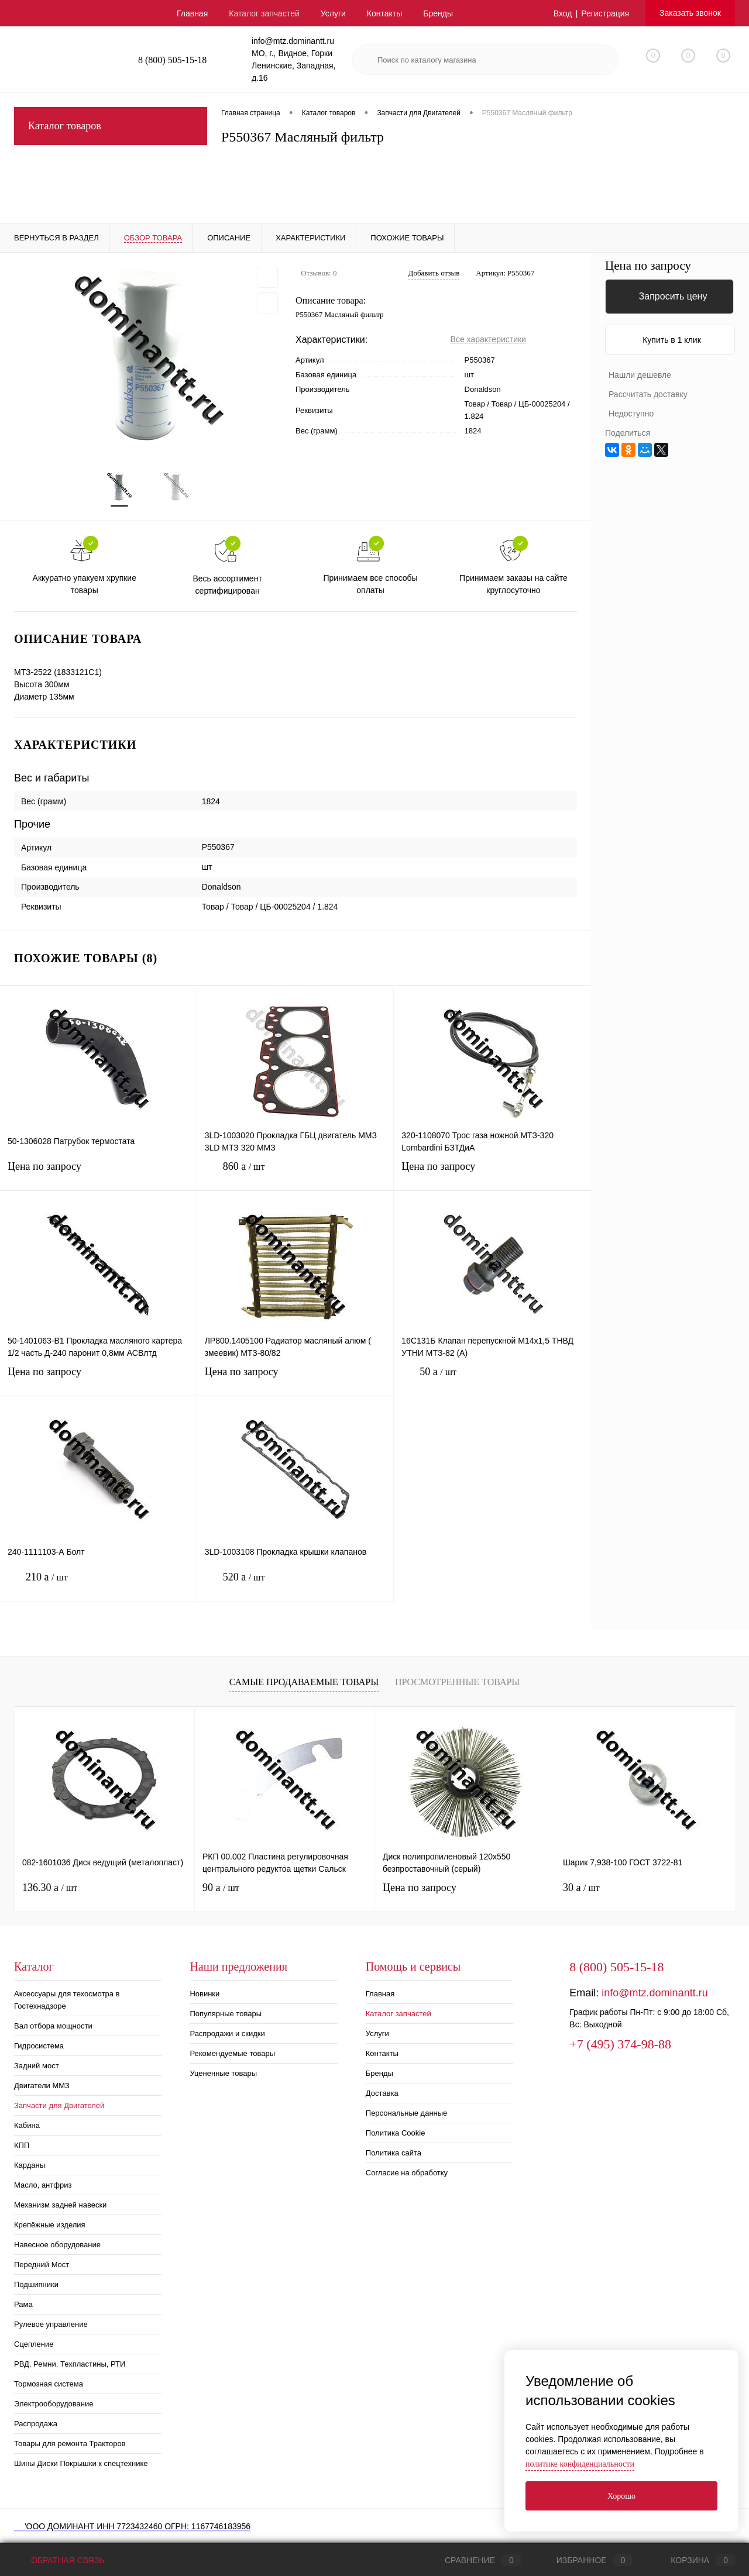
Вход (563, 13)
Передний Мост (41, 2264)
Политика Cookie (395, 2133)
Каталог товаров (110, 126)
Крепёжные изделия (49, 2224)
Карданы (29, 2165)
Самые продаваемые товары (304, 1682)
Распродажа (35, 2423)
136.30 (49, 1887)
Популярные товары (226, 2013)
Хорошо (621, 2496)
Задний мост (36, 2065)
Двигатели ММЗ (42, 2085)
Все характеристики (488, 339)
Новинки (204, 1993)
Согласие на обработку (407, 2172)
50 (492, 1381)
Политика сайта (393, 2152)
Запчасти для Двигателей (59, 2105)
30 (581, 1887)
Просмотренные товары (457, 1682)
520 (295, 1586)
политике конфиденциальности (579, 2464)
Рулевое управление (51, 2324)
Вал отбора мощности (53, 2025)
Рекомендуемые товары (232, 2053)
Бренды (438, 13)
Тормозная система (48, 2383)
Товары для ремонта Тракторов (70, 2443)
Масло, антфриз (42, 2185)
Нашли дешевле (640, 375)
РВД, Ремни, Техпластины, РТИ (69, 2364)
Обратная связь (59, 2560)
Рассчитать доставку (648, 394)
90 (220, 1887)
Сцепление (33, 2344)
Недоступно (631, 413)
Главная (192, 13)
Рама (23, 2304)
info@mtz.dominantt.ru (654, 1993)
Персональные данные (407, 2113)
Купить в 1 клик (672, 340)
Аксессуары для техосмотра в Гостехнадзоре (66, 1999)
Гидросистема (39, 2045)
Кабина (27, 2125)
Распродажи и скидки (227, 2033)
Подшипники (36, 2284)
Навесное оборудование (57, 2244)
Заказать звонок (690, 13)
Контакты (384, 13)
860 (295, 1175)
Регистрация (605, 13)
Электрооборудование (54, 2403)
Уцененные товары (223, 2073)
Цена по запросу (98, 1173)
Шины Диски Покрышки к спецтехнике (81, 2463)
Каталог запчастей (264, 13)
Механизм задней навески (60, 2204)
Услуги (333, 13)
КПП (21, 2145)
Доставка (382, 2093)
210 (98, 1586)
